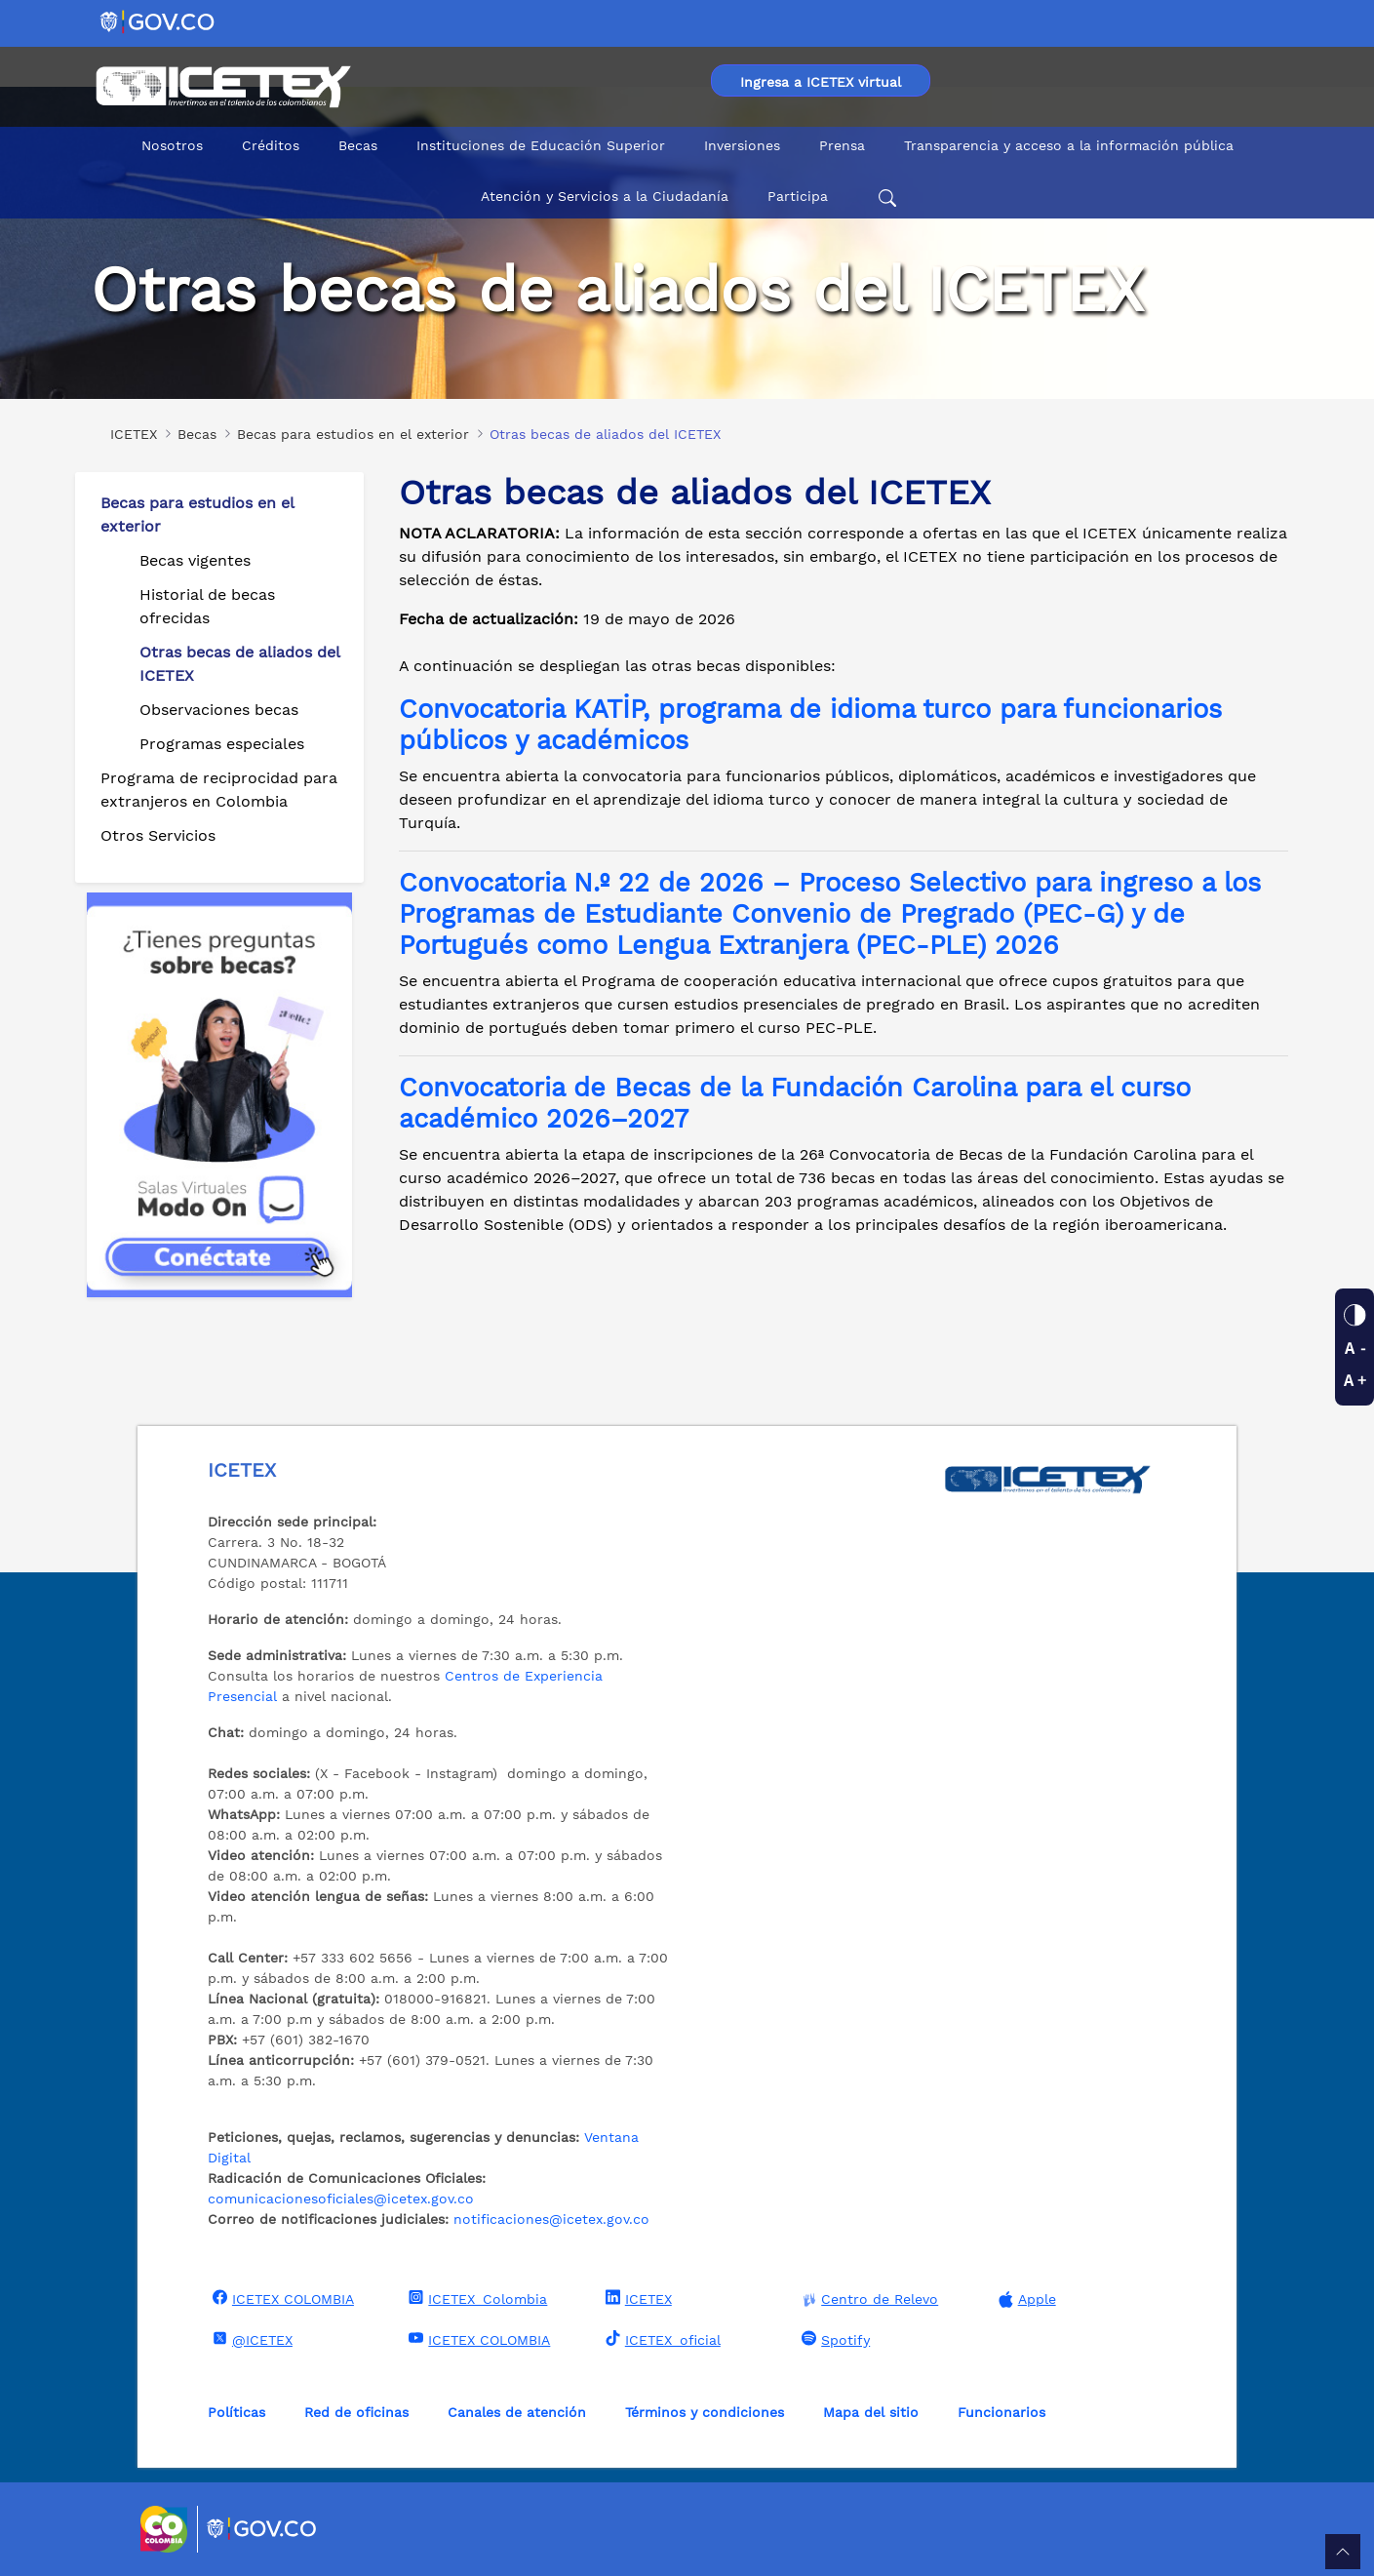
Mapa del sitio (871, 2412)
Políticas (236, 2412)
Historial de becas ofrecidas (207, 606)
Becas (357, 145)
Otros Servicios (158, 835)
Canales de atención (517, 2412)
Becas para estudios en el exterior (197, 514)
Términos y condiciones (704, 2412)
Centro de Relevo (867, 2299)
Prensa (842, 145)
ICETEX (636, 2298)
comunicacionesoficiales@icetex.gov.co (341, 2198)
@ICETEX (250, 2339)
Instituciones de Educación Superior (540, 145)
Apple (1025, 2299)
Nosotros (172, 145)
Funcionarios (1001, 2412)
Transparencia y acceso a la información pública (1069, 145)
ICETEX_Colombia (475, 2298)
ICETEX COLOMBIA (281, 2298)
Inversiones (742, 145)
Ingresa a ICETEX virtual (820, 82)
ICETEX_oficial (661, 2339)
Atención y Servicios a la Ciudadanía (604, 196)
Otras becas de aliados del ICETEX (239, 664)
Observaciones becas (218, 709)
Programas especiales (221, 743)
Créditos (270, 145)
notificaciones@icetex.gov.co (551, 2219)
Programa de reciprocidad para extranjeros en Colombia (218, 790)
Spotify (833, 2339)
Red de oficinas (356, 2412)
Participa (797, 196)
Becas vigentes (195, 560)
